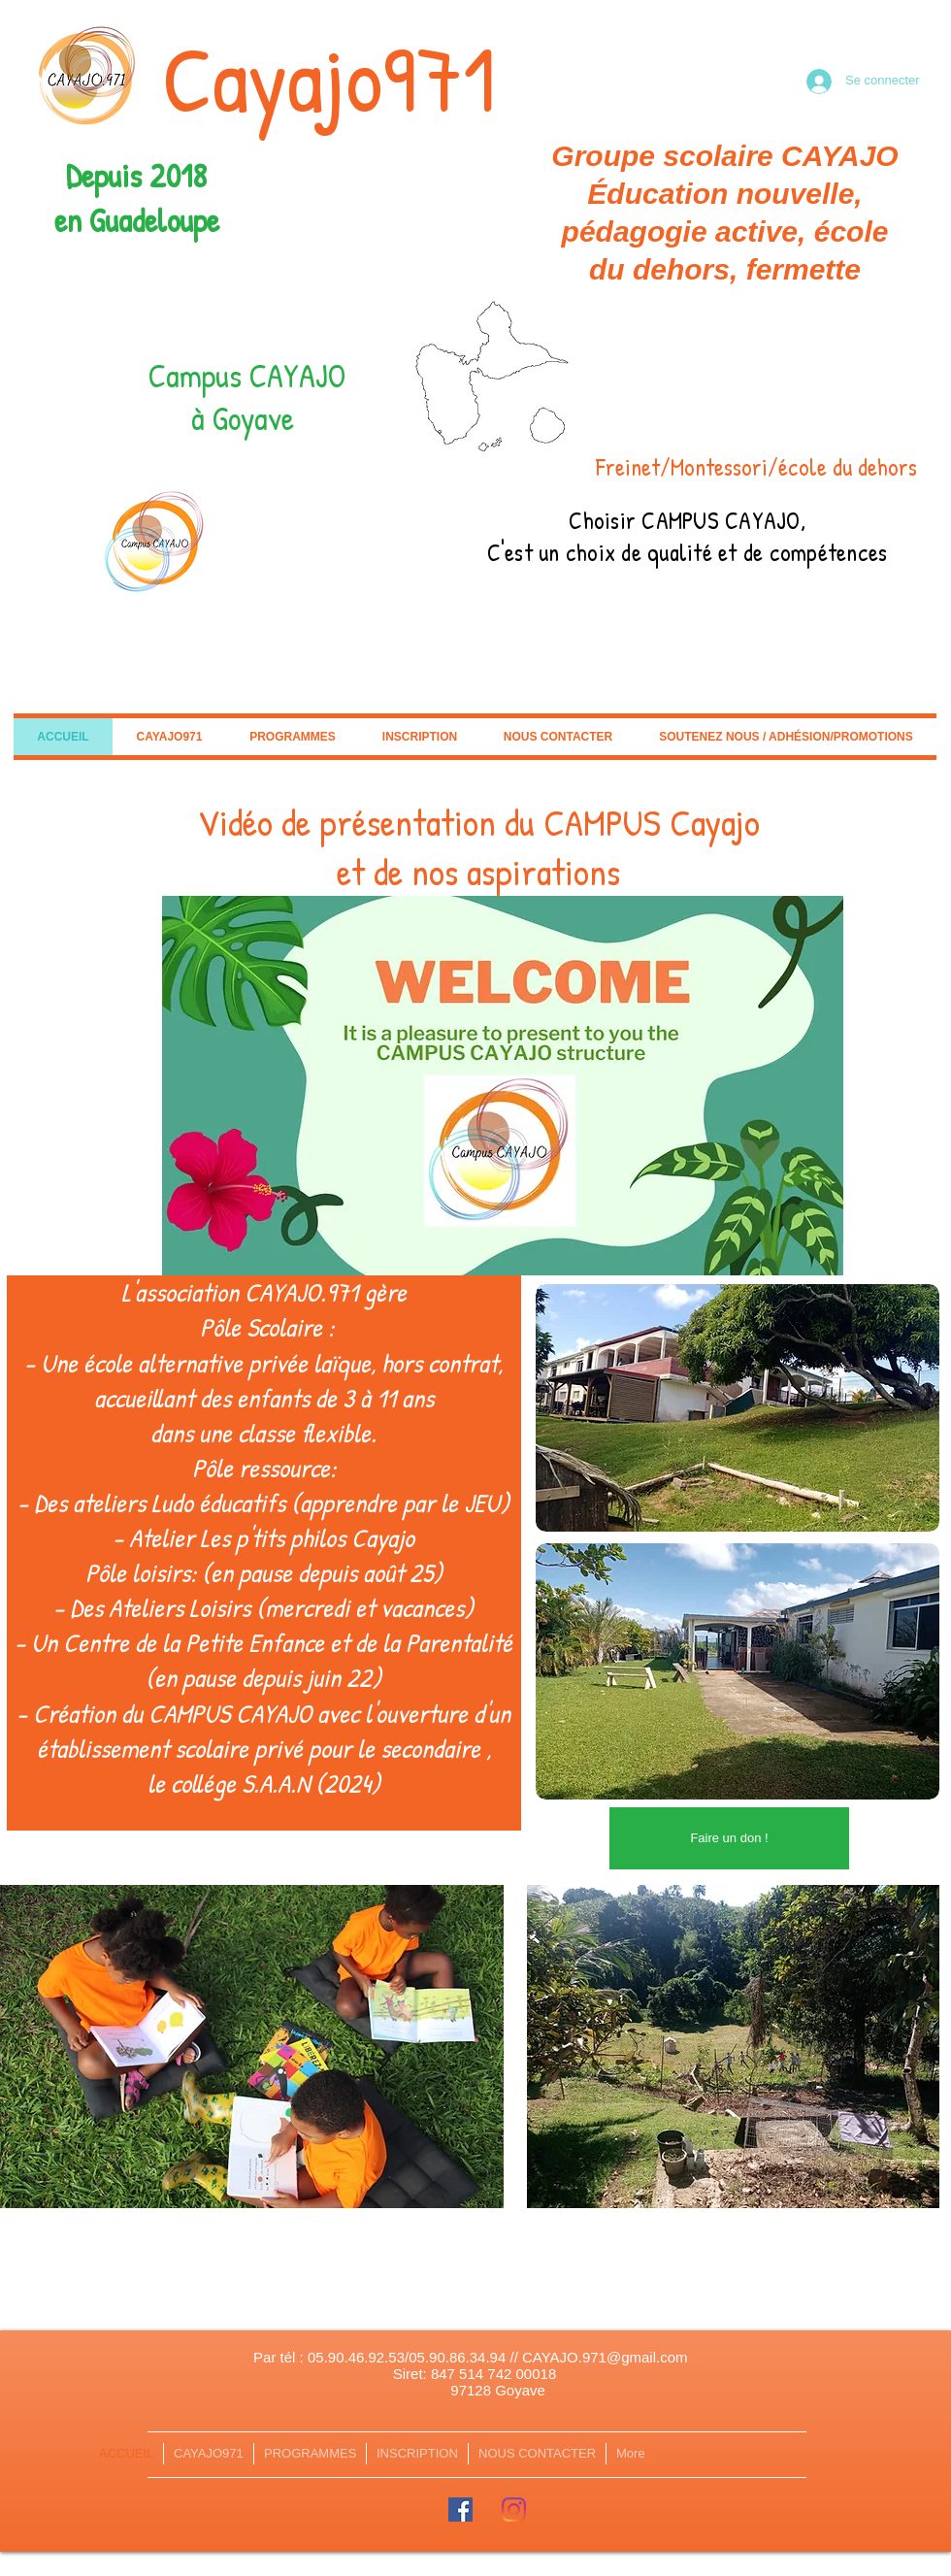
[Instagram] (514, 2509)
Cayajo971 (329, 78)
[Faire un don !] (729, 1838)
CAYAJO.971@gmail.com (605, 2357)
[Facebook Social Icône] (460, 2509)
